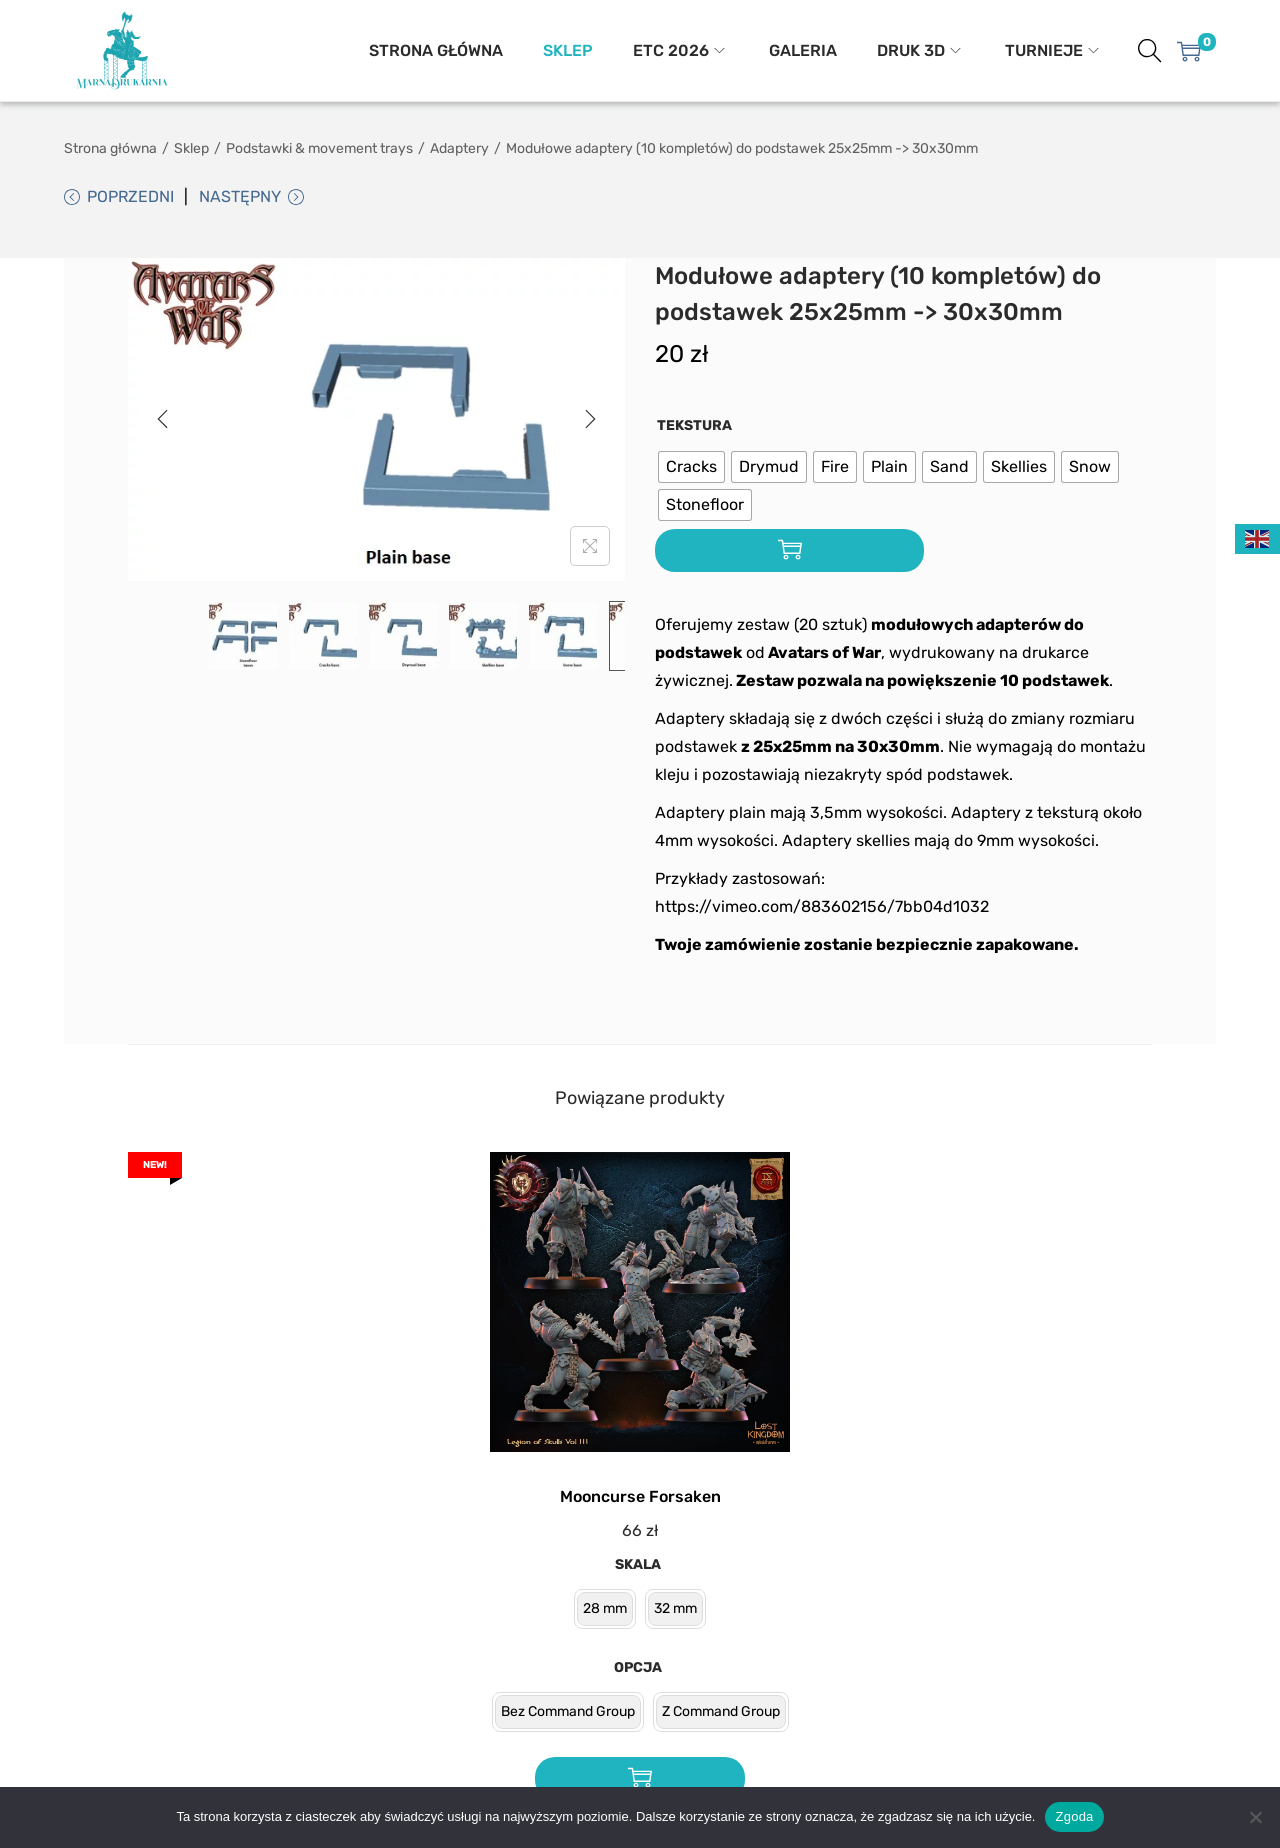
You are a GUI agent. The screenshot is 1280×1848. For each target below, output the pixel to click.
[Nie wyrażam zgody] (1255, 1817)
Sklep (191, 148)
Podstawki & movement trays (319, 148)
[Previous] (163, 422)
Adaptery (459, 148)
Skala (638, 1567)
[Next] (590, 422)
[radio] (691, 470)
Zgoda (1074, 1816)
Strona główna (110, 148)
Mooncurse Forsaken (640, 1499)
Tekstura (694, 428)
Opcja (638, 1670)
